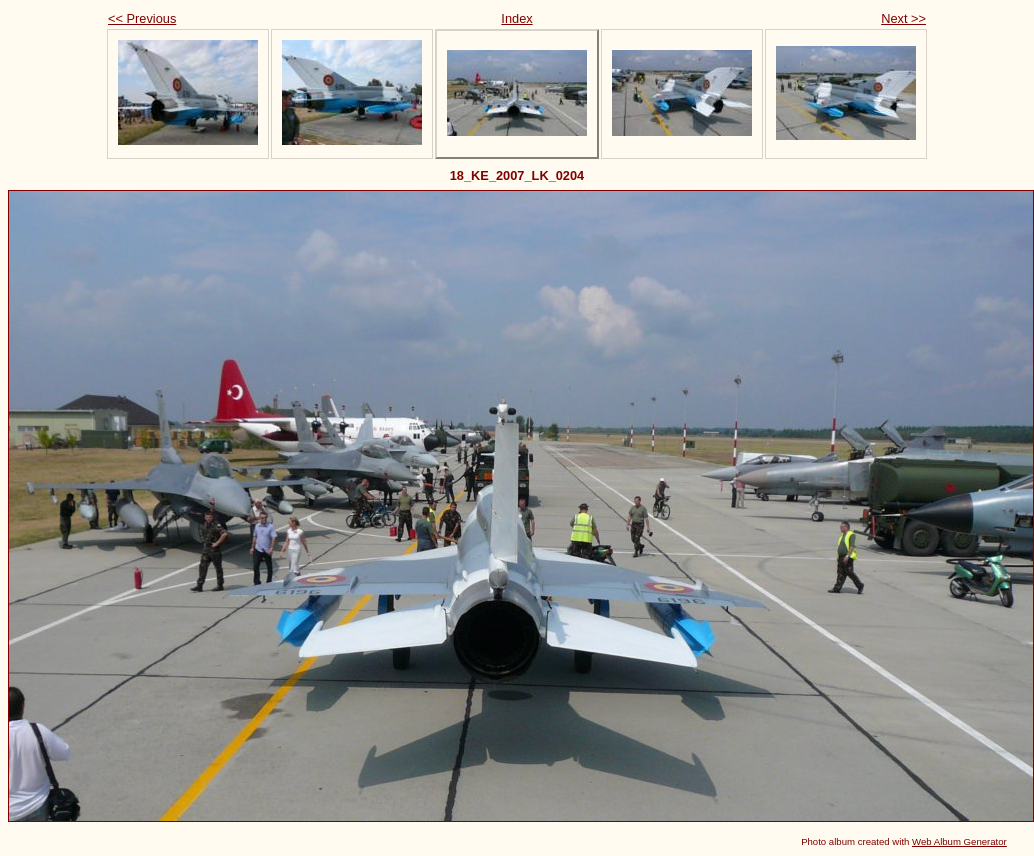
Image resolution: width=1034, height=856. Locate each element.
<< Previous (142, 18)
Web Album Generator (959, 841)
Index (516, 18)
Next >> (903, 18)
